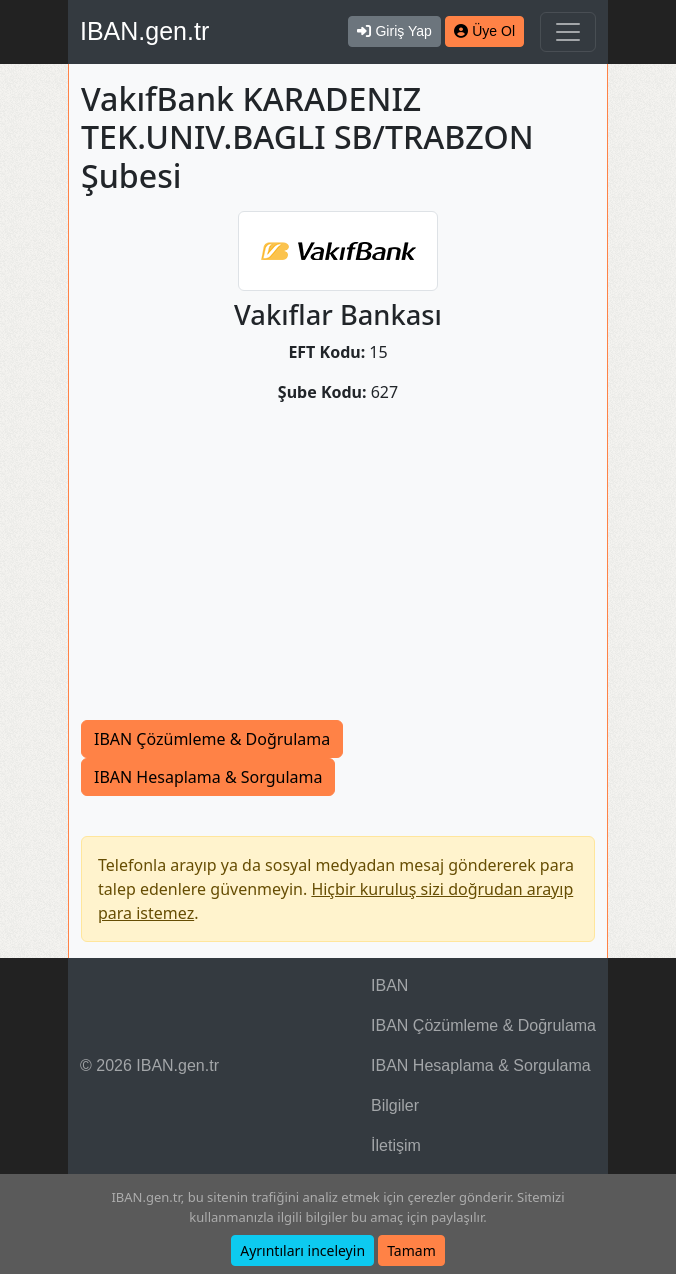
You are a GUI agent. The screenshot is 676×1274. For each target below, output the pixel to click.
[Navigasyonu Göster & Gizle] (568, 32)
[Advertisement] (338, 570)
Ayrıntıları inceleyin (302, 1250)
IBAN (389, 985)
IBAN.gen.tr (144, 31)
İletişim (396, 1145)
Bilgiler (395, 1105)
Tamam (411, 1250)
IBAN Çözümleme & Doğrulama (212, 739)
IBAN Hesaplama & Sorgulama (208, 777)
